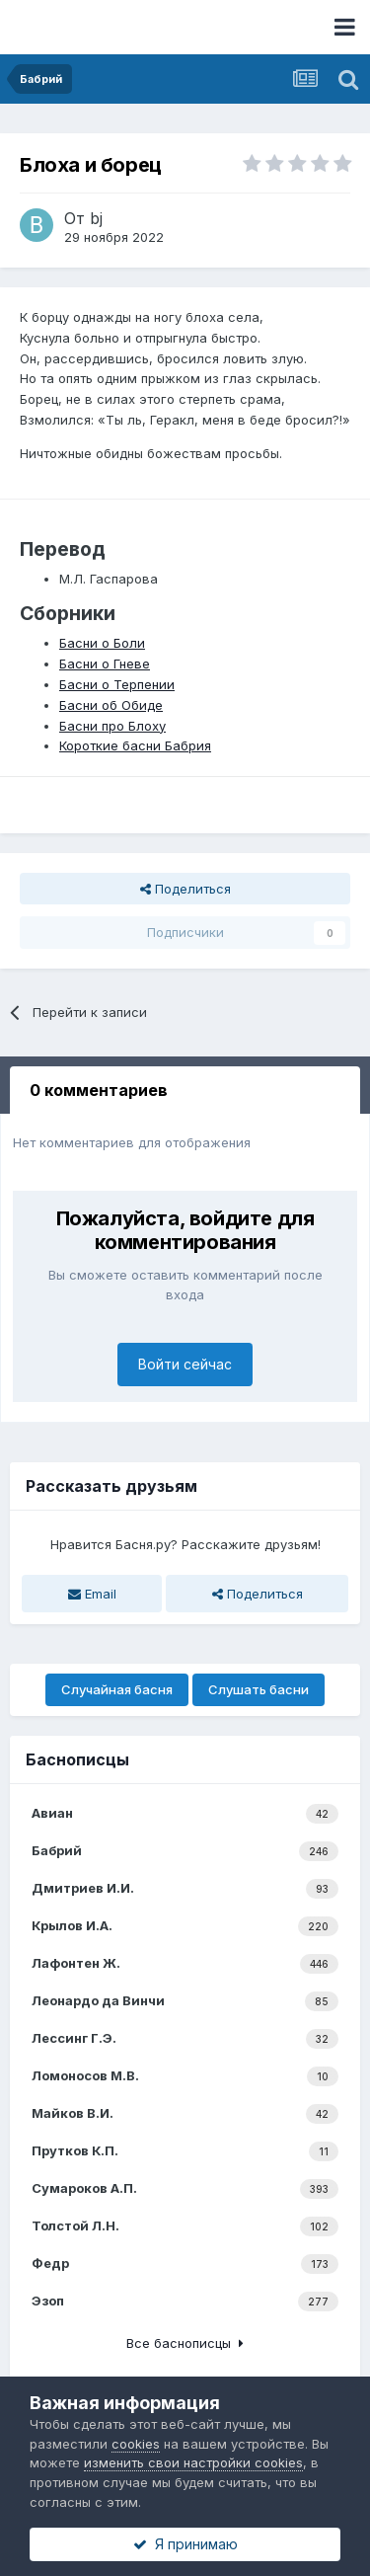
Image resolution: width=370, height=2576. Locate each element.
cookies (135, 2444)
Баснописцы (77, 1759)
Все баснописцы (185, 2343)
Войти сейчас (185, 1364)
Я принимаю (185, 2544)
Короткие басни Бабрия (135, 745)
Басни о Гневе (104, 663)
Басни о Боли (102, 643)
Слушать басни (258, 1689)
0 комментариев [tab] (99, 1090)
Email (92, 1593)
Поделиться (185, 888)
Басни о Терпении (117, 684)
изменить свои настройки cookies (193, 2462)
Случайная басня (117, 1689)
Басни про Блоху (112, 726)
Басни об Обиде (111, 705)
